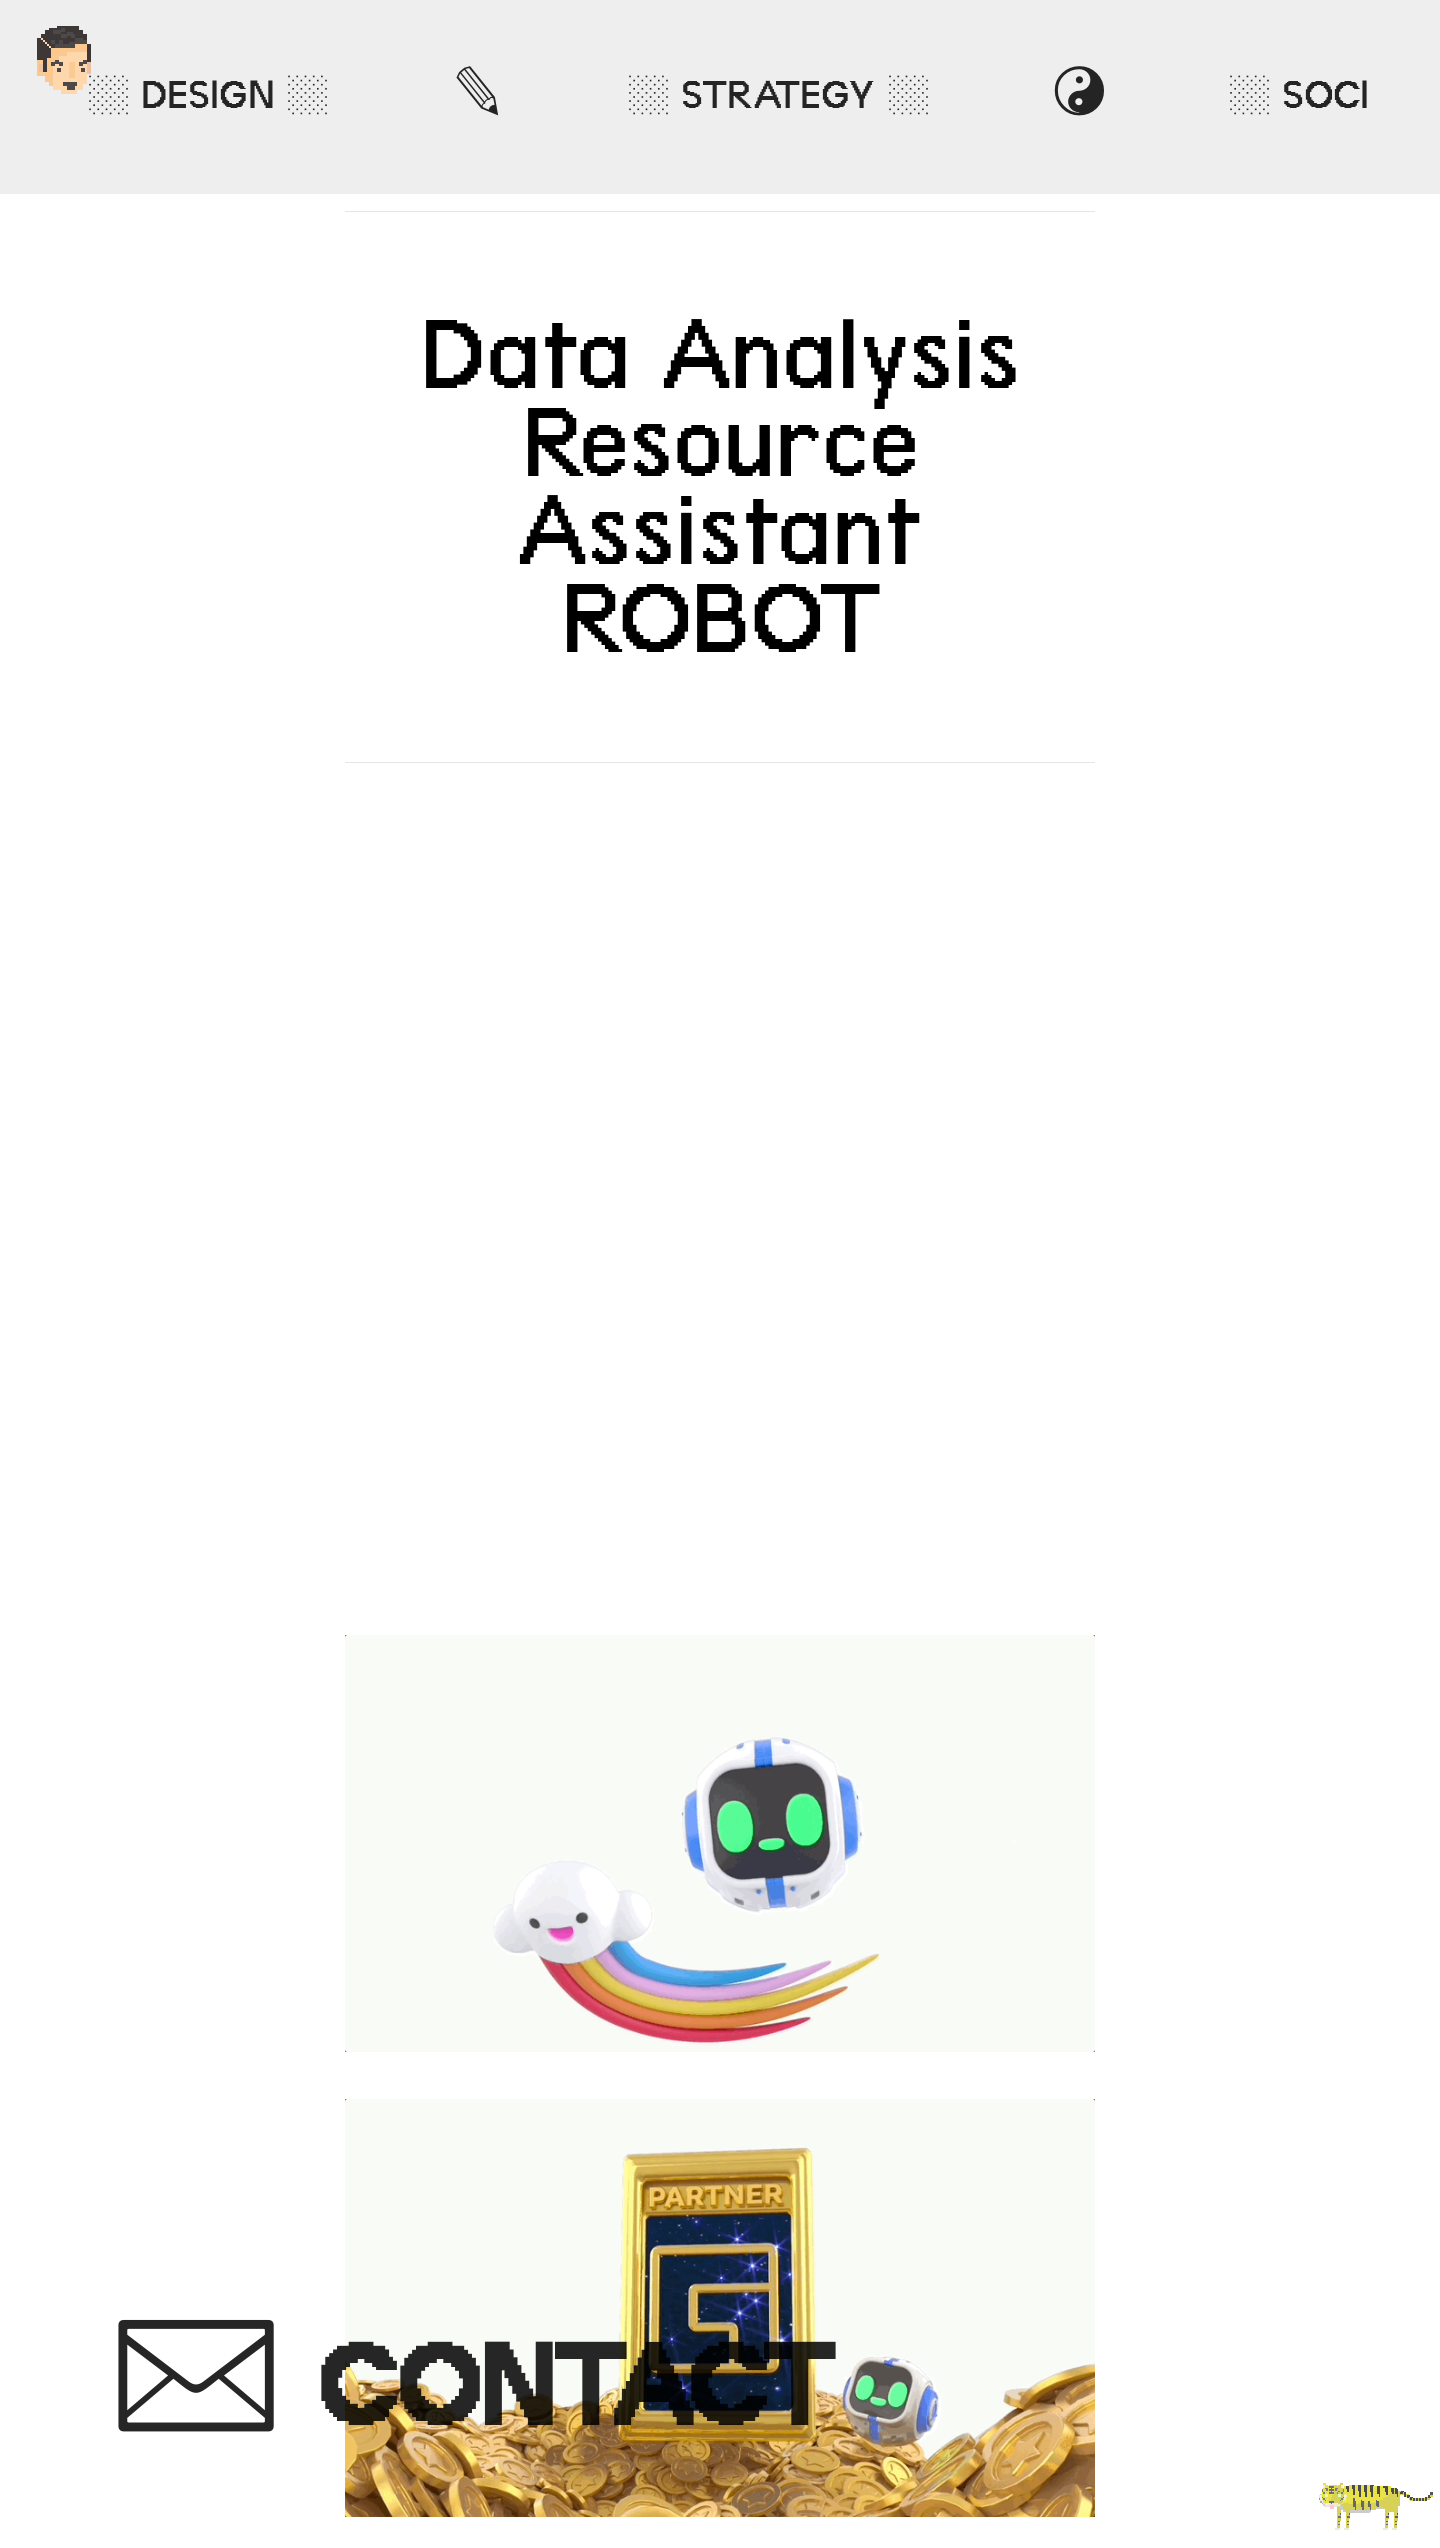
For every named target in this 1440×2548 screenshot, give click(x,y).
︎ (470, 2387)
